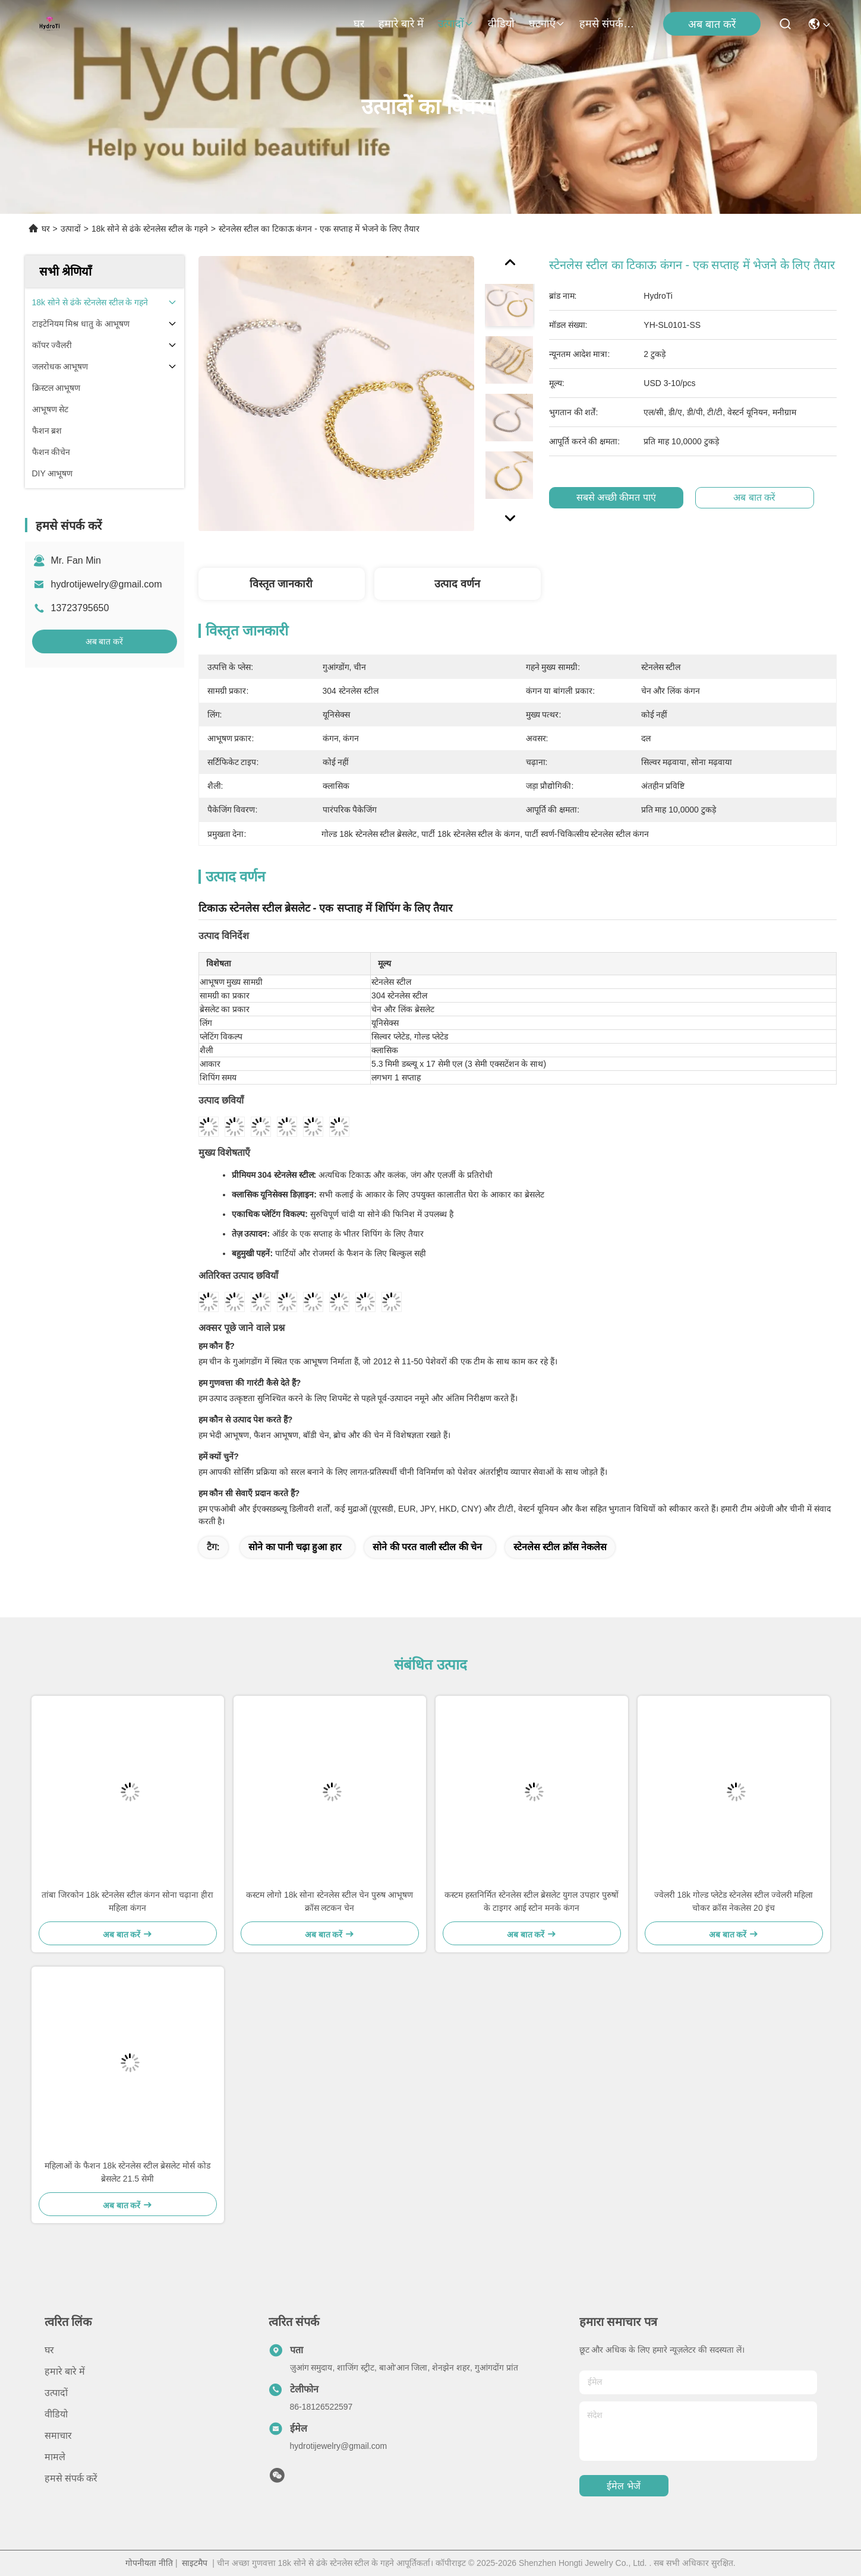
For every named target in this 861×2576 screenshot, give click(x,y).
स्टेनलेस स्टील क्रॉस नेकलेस (560, 1547)
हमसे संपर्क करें (607, 24)
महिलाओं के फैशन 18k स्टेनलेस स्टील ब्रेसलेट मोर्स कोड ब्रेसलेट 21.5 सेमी (127, 2172)
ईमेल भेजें (623, 2486)
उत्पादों (456, 24)
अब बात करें (712, 24)
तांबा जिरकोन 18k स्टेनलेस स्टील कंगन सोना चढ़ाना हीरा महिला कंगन (128, 1901)
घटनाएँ (547, 24)
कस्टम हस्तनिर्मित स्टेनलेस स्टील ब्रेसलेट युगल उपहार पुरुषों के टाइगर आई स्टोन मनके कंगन (531, 1901)
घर (359, 24)
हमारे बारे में (401, 24)
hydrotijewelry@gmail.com (106, 584)
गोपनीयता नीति (149, 2563)
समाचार (58, 2435)
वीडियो (501, 24)
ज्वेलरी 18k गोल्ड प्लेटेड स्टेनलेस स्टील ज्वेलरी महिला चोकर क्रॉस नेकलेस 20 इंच (733, 1901)
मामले (55, 2457)
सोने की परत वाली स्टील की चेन (427, 1547)
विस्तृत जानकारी (281, 584)
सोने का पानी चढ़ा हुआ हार (294, 1547)
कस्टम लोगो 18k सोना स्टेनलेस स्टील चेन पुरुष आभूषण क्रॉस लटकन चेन (329, 1901)
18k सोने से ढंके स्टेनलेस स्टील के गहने (150, 228)
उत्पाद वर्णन (457, 584)
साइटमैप (194, 2563)
